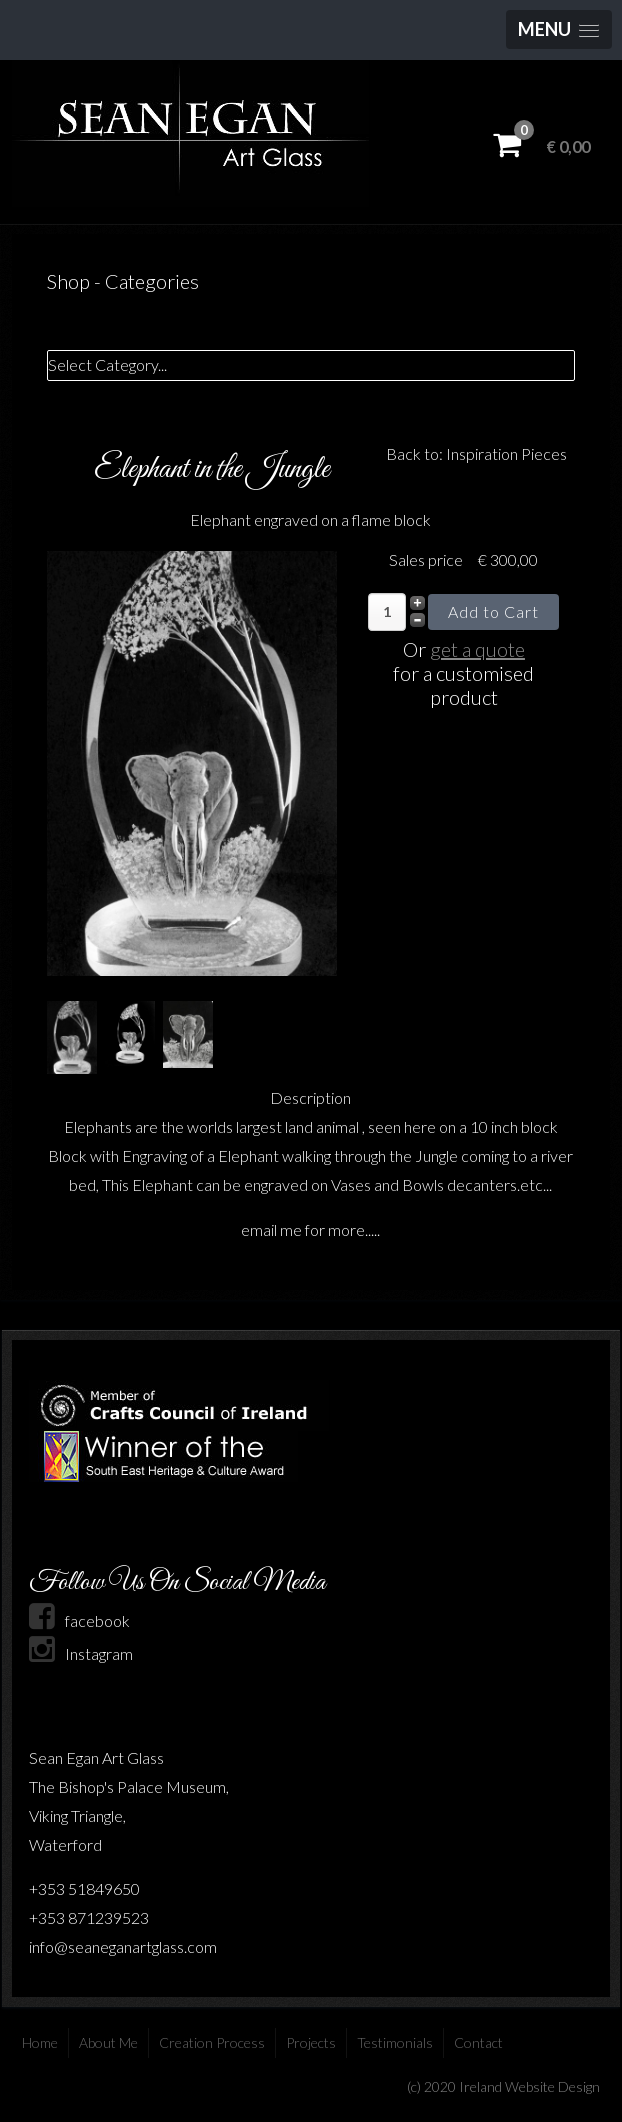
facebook (79, 1620)
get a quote (477, 649)
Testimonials (395, 2042)
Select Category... (107, 364)
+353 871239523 (89, 1917)
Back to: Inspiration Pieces (476, 453)
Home (40, 2042)
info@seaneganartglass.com (123, 1946)
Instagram (81, 1653)
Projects (311, 2042)
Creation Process (212, 2042)
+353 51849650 (84, 1888)
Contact (478, 2042)
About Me (108, 2042)
